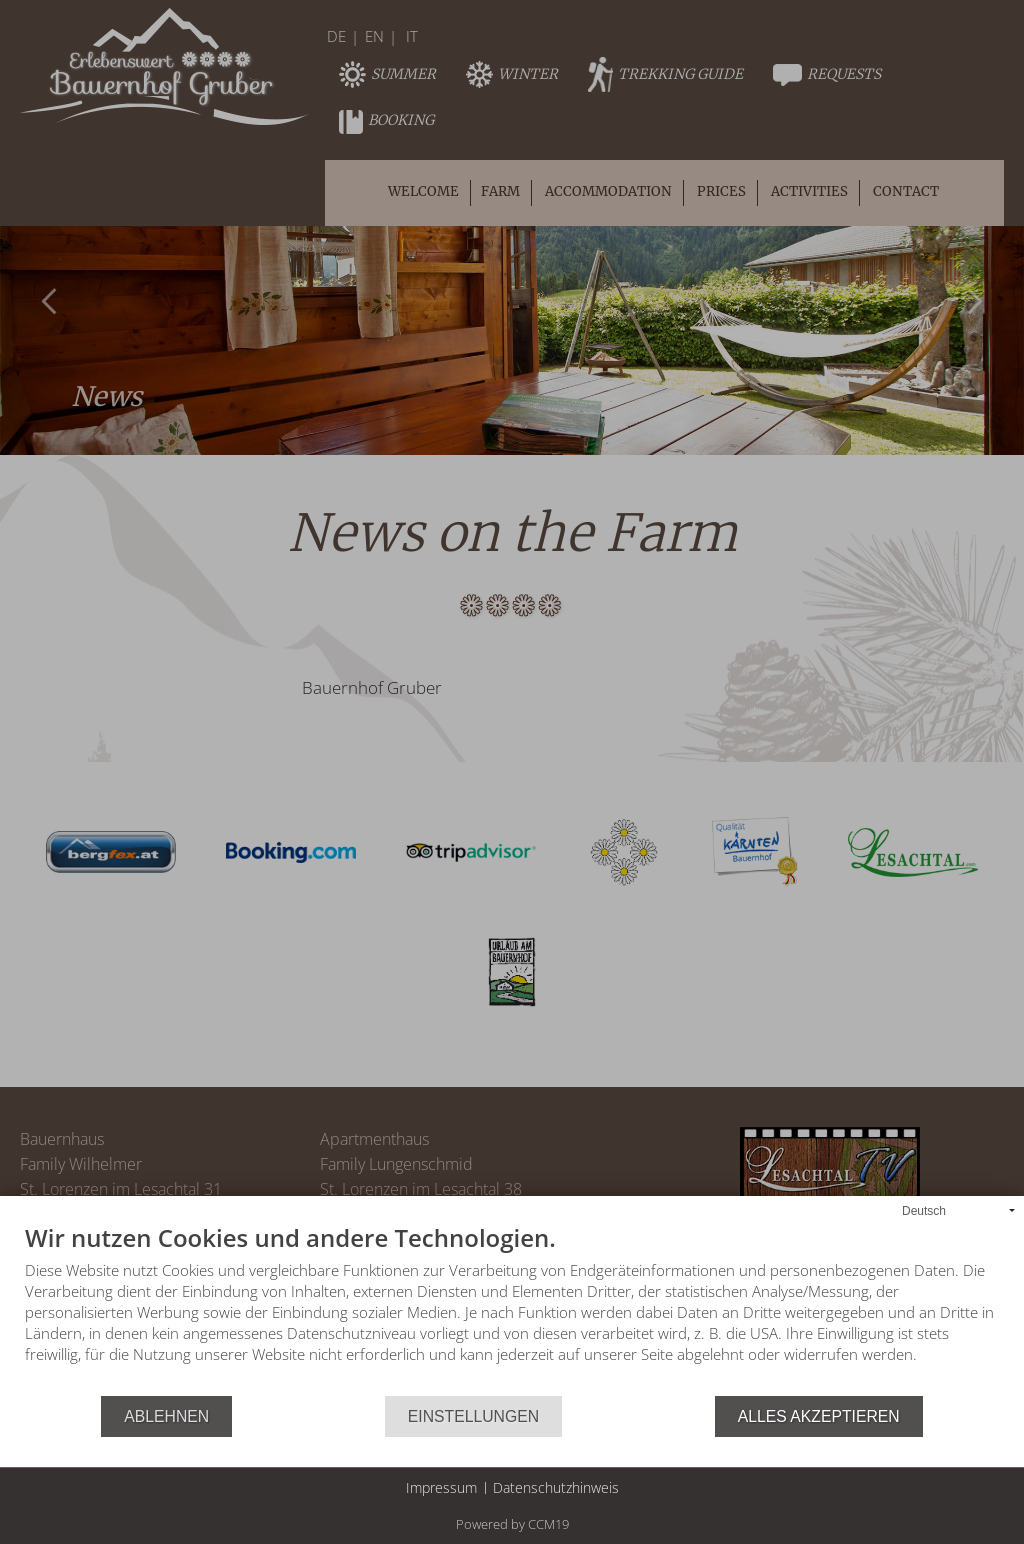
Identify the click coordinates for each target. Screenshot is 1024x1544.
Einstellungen (473, 1416)
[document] (512, 1310)
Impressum (441, 1487)
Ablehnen (166, 1416)
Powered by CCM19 (512, 1524)
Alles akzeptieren (819, 1416)
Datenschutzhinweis (556, 1487)
